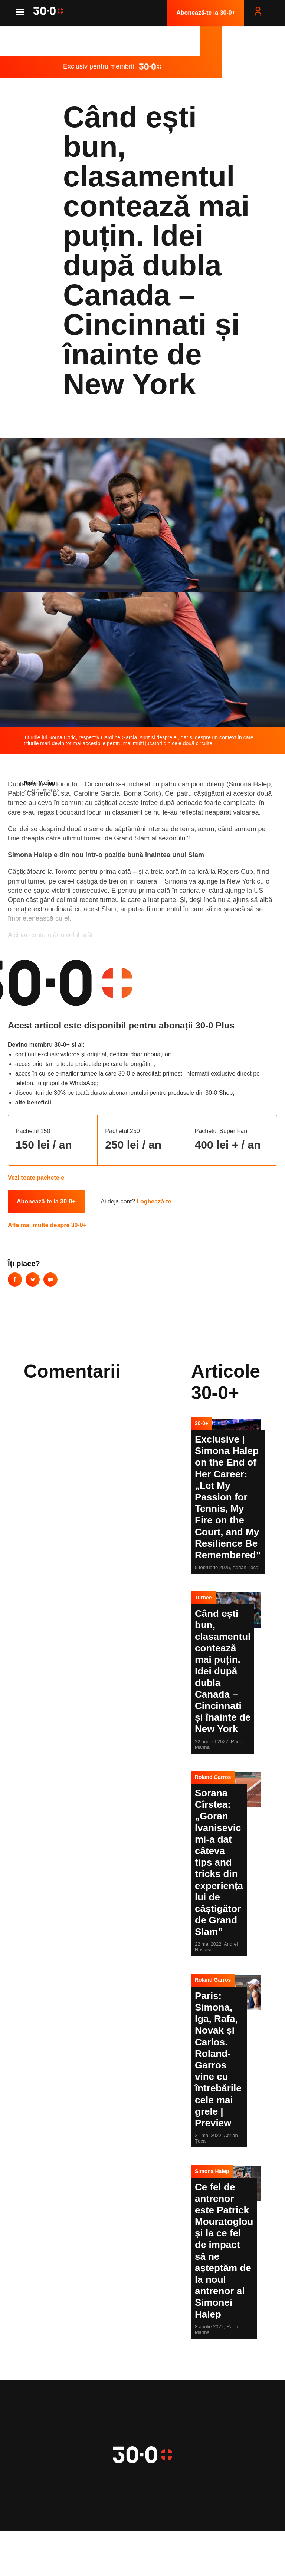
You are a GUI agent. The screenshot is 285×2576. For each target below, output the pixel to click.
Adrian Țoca (245, 1567)
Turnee (203, 1598)
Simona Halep (212, 2171)
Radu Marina (39, 783)
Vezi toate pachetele (36, 1178)
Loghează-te (154, 1201)
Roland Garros (213, 1777)
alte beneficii (33, 1102)
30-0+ (201, 1423)
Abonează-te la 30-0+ (205, 13)
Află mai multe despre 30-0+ (47, 1225)
